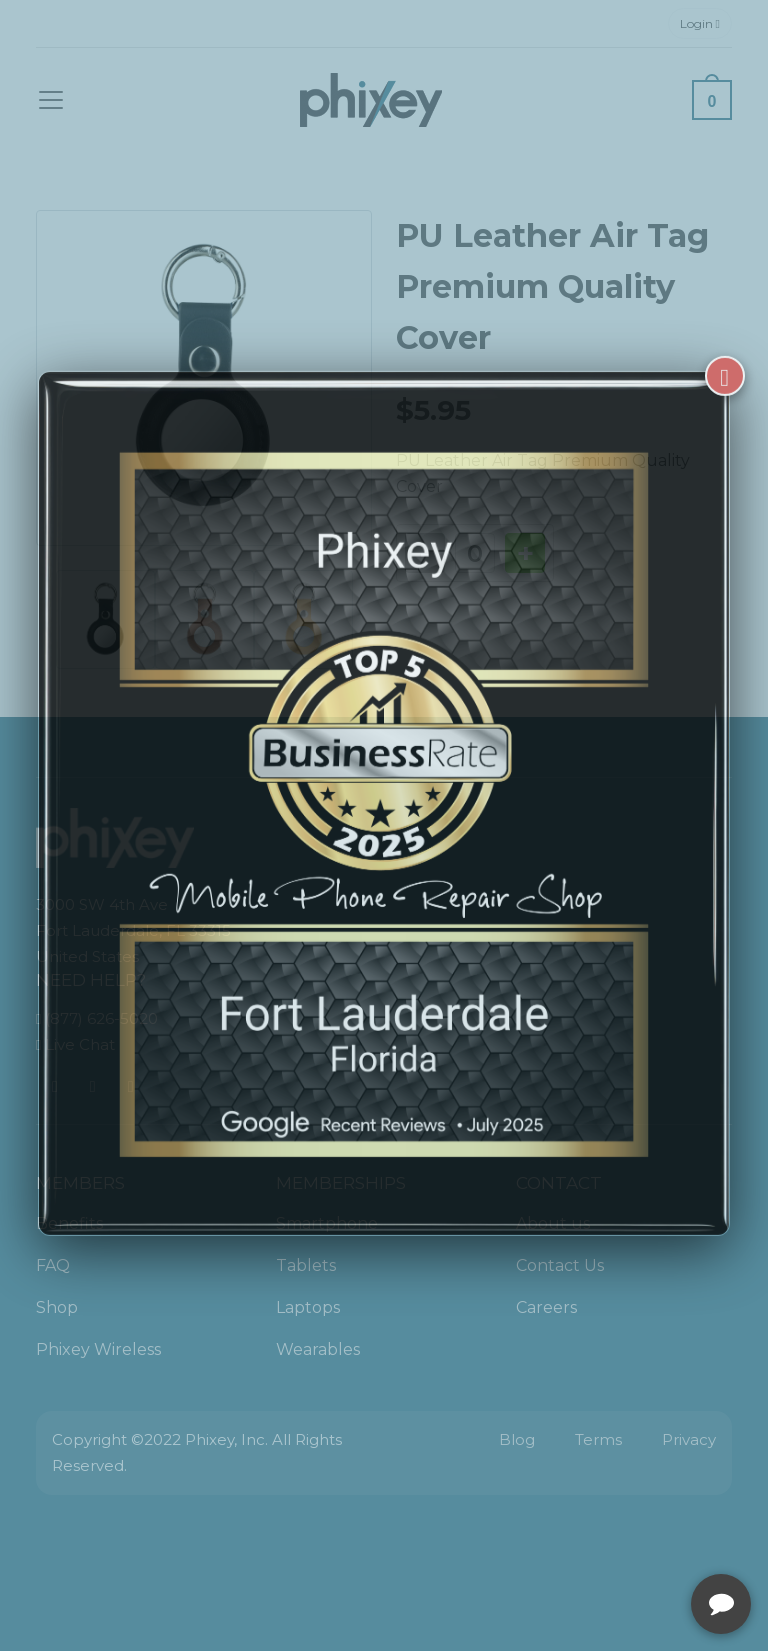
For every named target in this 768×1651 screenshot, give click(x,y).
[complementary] (623, 1541)
